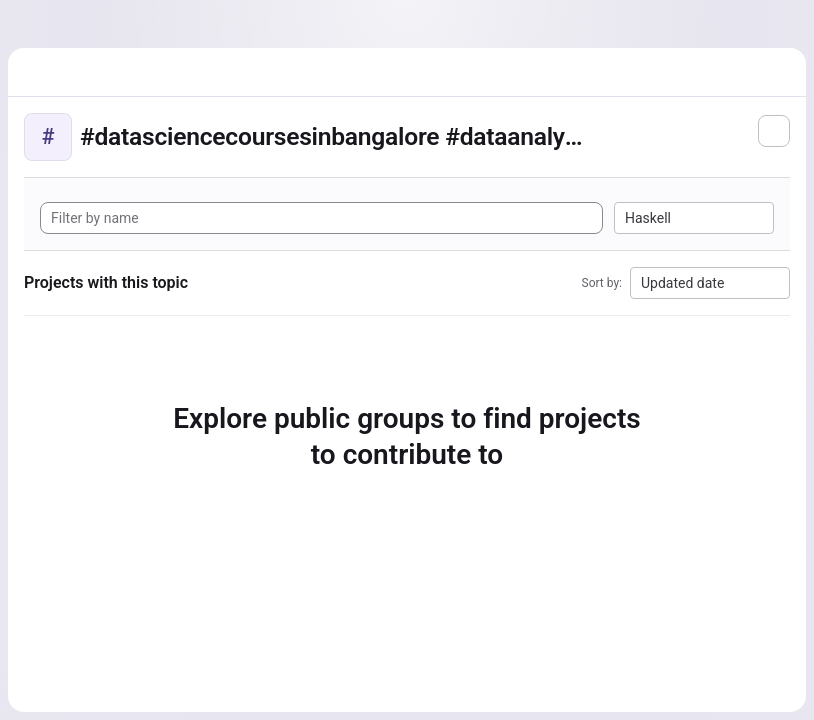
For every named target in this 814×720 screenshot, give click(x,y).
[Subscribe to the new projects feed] (774, 131)
